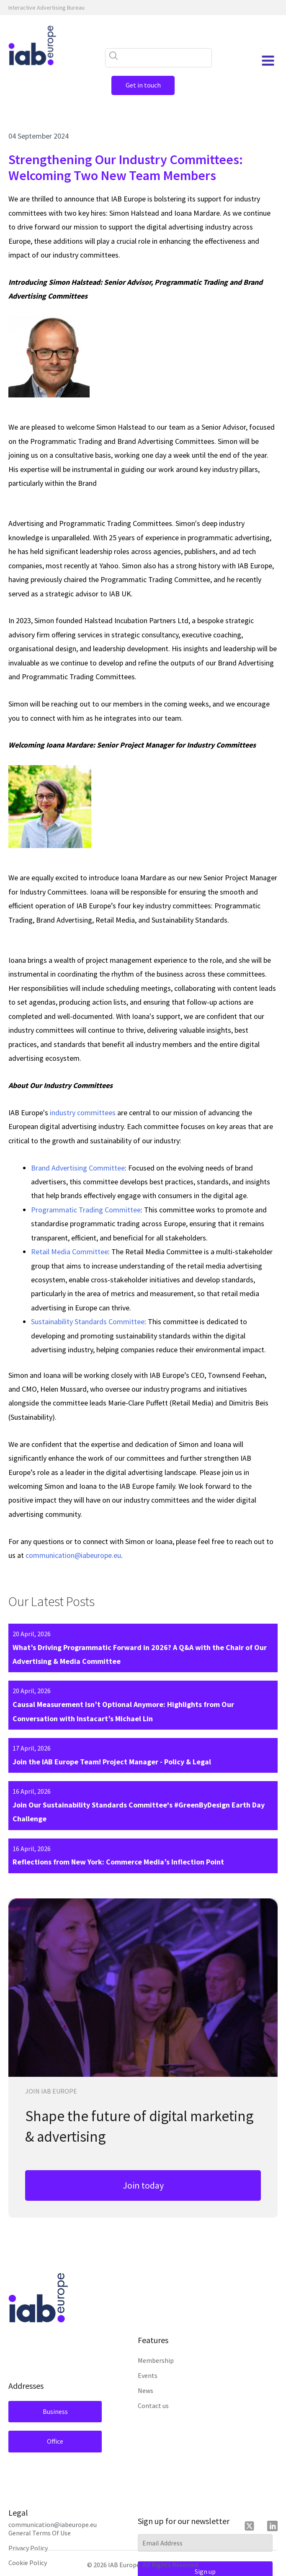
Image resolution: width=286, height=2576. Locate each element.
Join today (143, 2185)
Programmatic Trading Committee (86, 1210)
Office (54, 2441)
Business (54, 2411)
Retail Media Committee (69, 1251)
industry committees (83, 1112)
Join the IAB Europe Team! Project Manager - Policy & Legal (112, 1761)
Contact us (153, 2405)
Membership (156, 2360)
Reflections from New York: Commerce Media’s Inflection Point (118, 1862)
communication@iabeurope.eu (73, 1555)
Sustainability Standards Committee (87, 1321)
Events (147, 2375)
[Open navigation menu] (268, 61)
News (145, 2390)
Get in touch (143, 85)
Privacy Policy (28, 2548)
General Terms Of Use (39, 2533)
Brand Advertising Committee (78, 1168)
